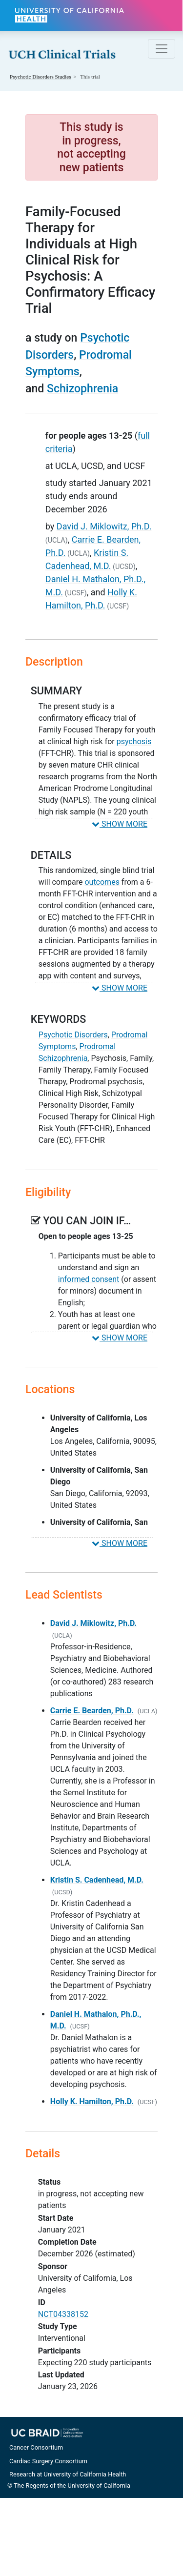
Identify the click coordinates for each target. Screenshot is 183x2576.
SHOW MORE (119, 824)
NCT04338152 (63, 2314)
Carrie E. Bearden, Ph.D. (92, 1710)
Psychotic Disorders (73, 1034)
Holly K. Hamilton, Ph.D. (92, 2101)
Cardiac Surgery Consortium (48, 2461)
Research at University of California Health (67, 2474)
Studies (40, 77)
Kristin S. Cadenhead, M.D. (96, 1880)
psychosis (134, 741)
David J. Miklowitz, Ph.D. (104, 526)
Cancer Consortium (36, 2447)
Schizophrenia (82, 388)
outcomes (101, 882)
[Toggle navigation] (161, 49)
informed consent (89, 1279)
